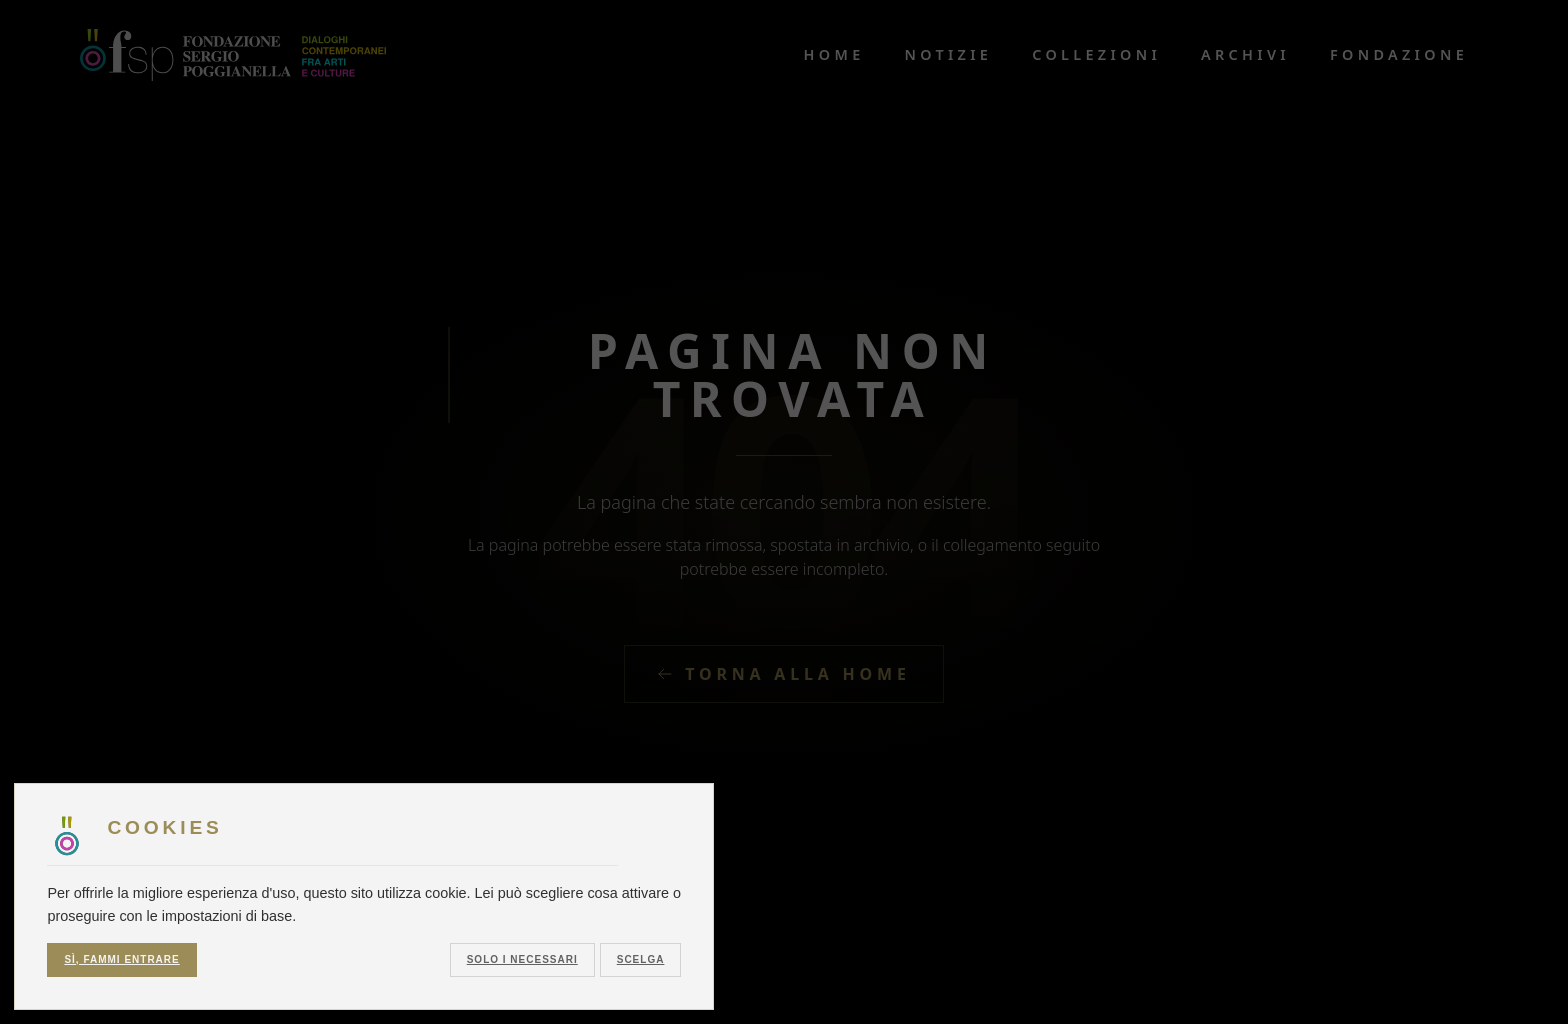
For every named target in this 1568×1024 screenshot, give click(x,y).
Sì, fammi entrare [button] (121, 959)
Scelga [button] (641, 959)
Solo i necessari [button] (522, 959)
